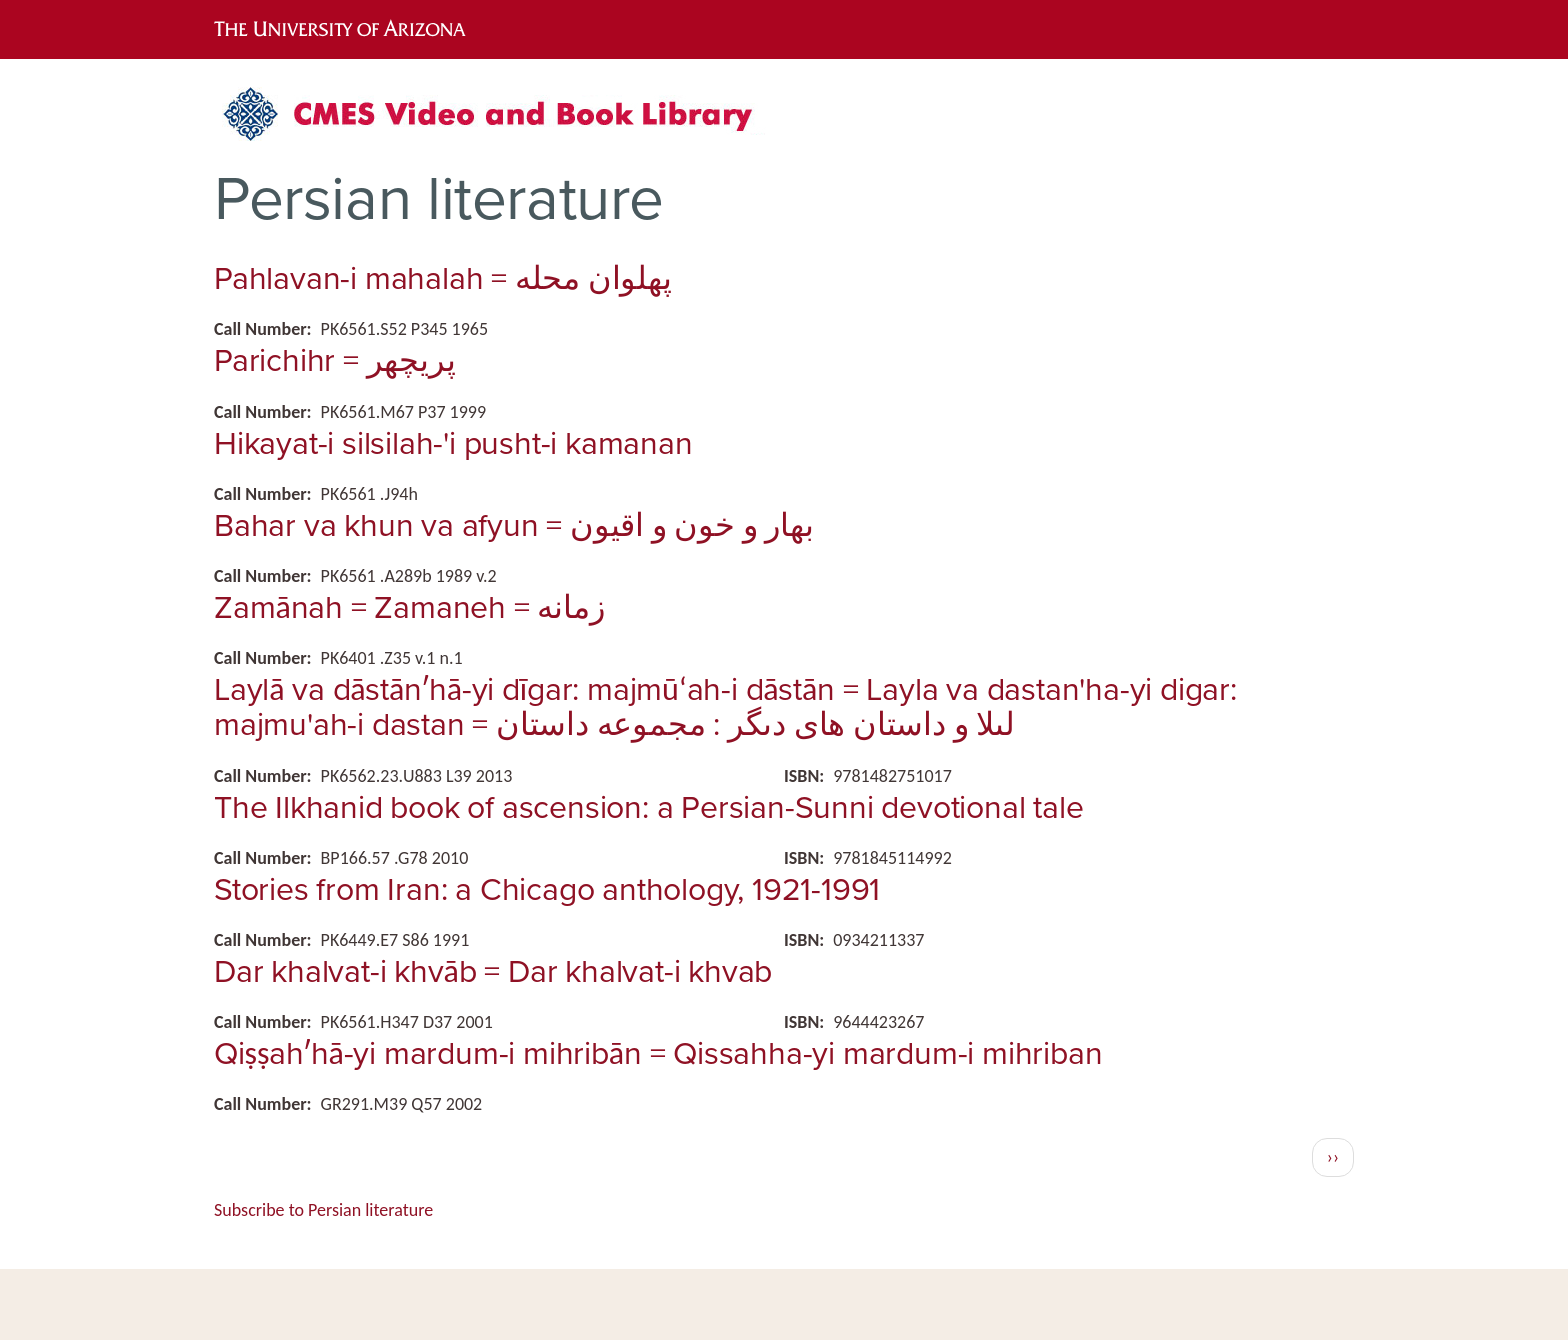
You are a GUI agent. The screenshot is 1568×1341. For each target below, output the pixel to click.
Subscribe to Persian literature (323, 1210)
